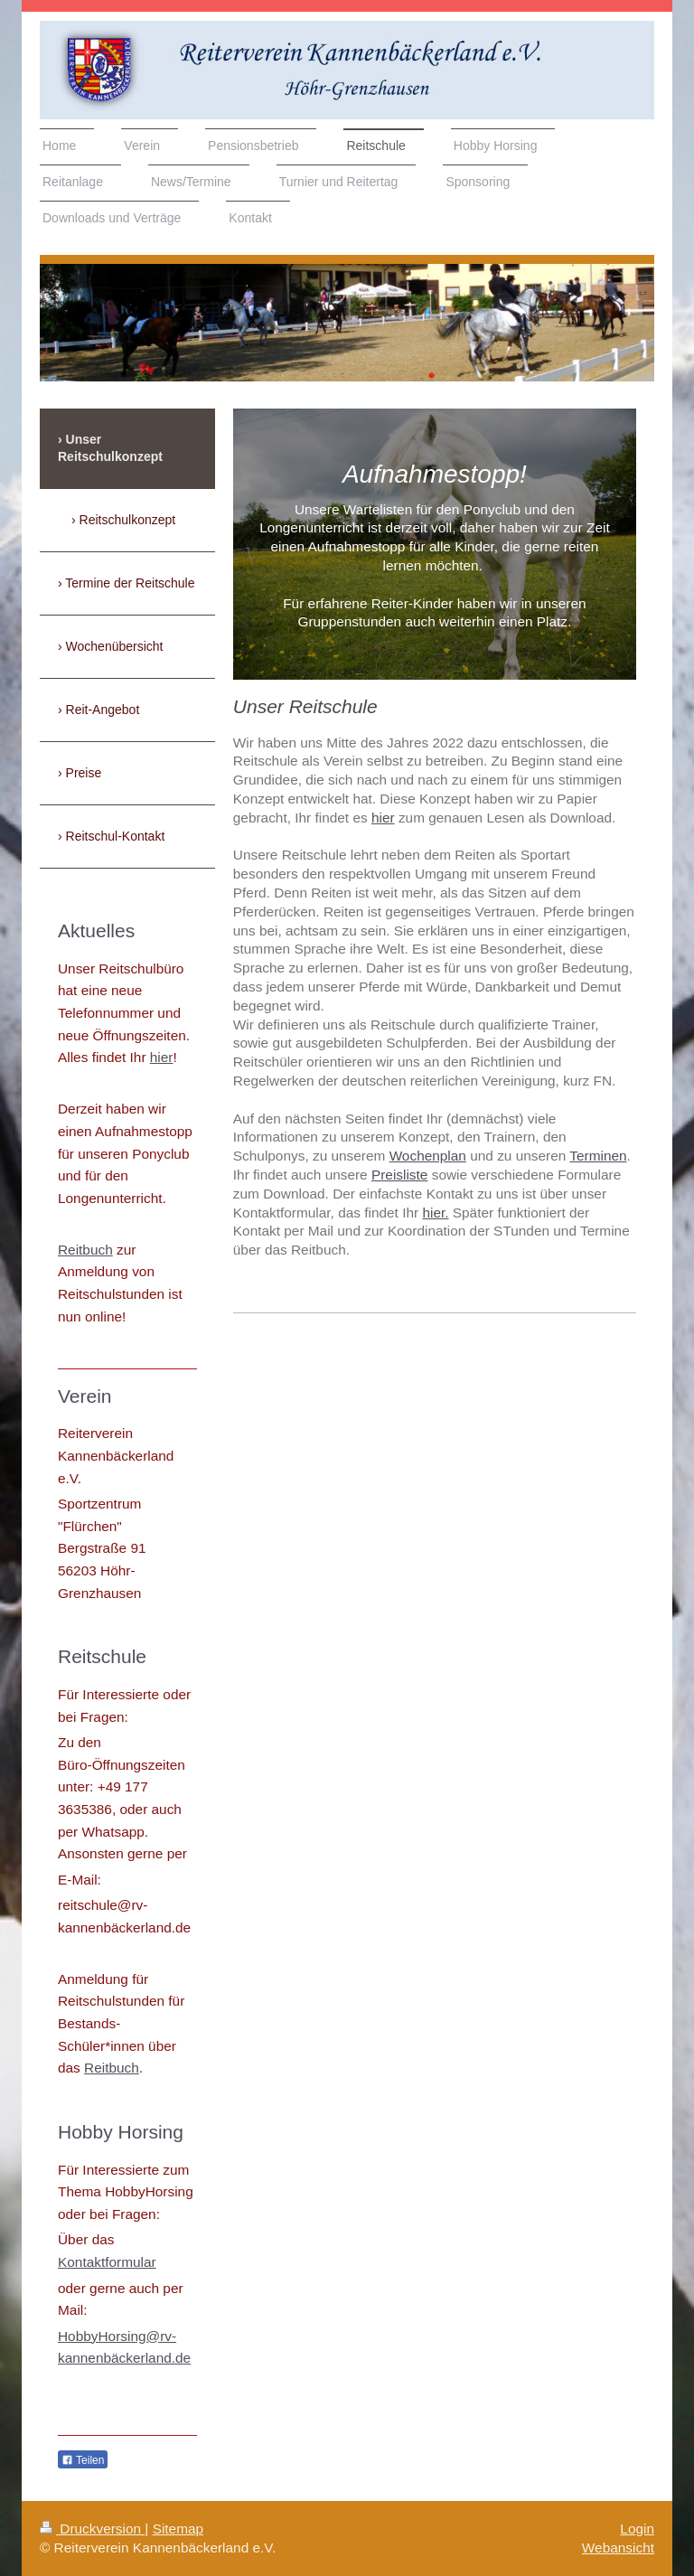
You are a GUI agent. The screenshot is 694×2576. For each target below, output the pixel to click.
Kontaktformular (107, 2262)
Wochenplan (427, 1155)
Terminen (597, 1155)
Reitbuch (85, 1249)
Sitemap (178, 2528)
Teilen (82, 2460)
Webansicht (618, 2547)
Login (637, 2528)
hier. (435, 1212)
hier (383, 817)
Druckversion (92, 2528)
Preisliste (399, 1174)
